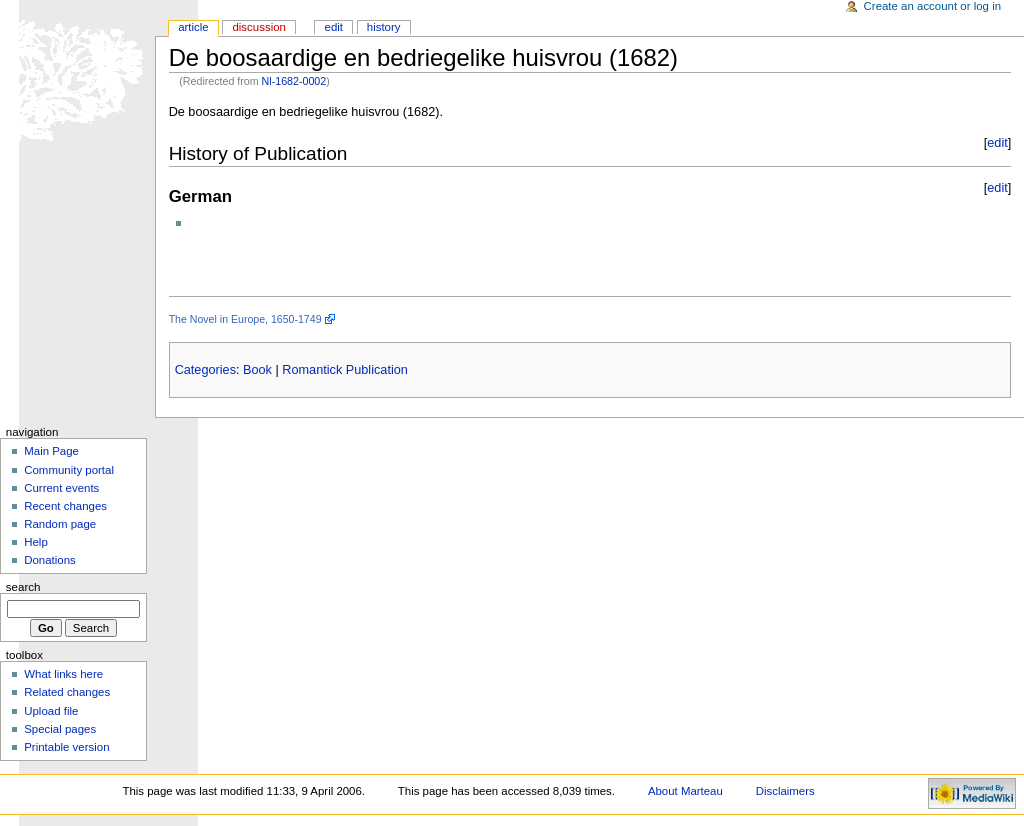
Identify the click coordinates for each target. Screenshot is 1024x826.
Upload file (51, 711)
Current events (61, 488)
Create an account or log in (933, 6)
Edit (334, 27)
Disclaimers (785, 791)
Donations (50, 560)
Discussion (258, 27)
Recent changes (65, 506)
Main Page (51, 451)
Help (36, 542)
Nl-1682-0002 (294, 81)
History (384, 27)
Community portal (69, 470)
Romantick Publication (345, 370)
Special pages (60, 729)
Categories (205, 370)
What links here (63, 674)
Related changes (67, 692)
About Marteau (685, 791)
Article (193, 27)
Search (23, 587)
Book (257, 370)
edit (997, 143)
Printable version (66, 747)
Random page (60, 524)
